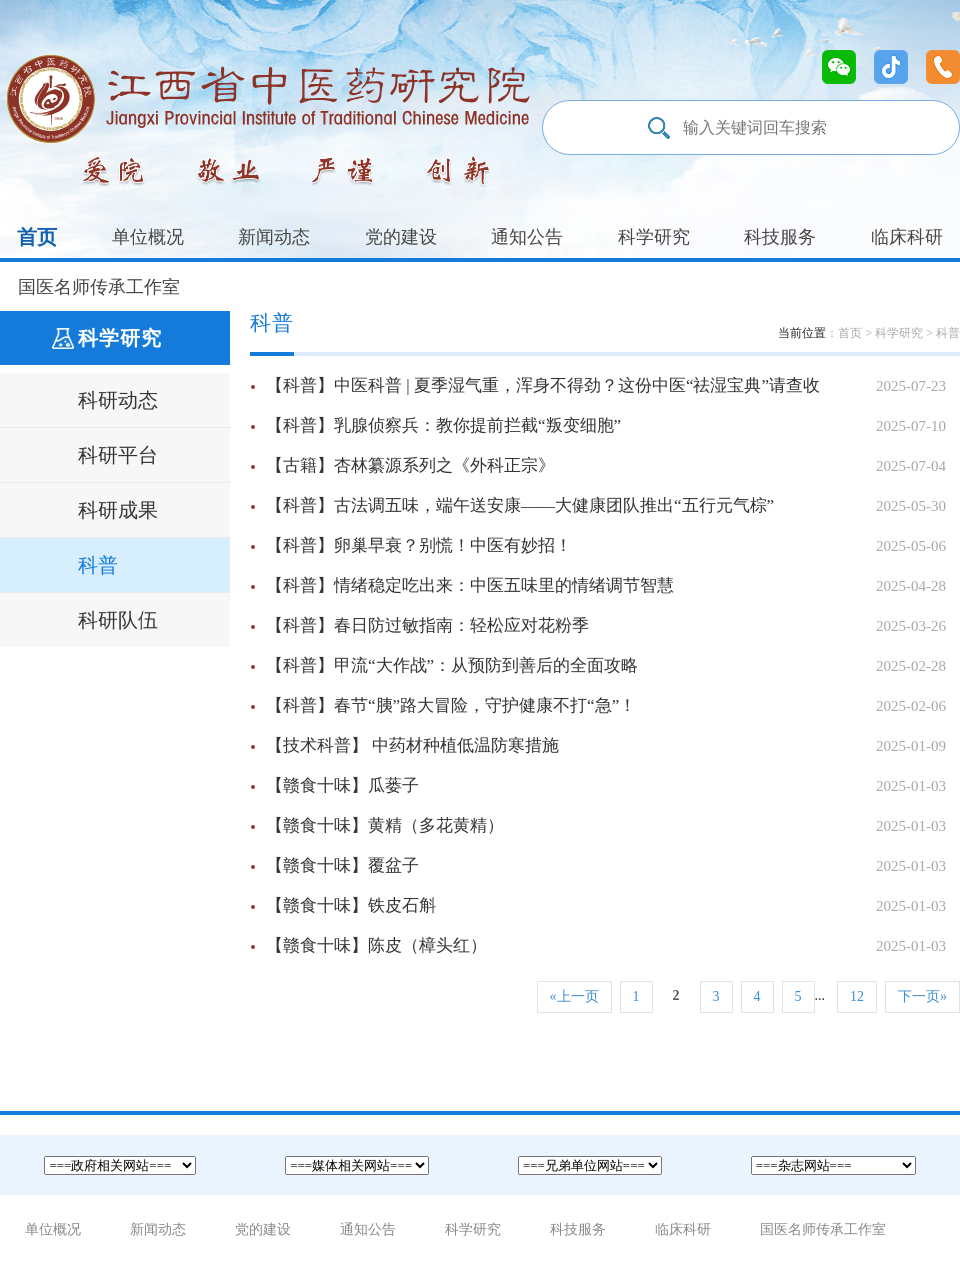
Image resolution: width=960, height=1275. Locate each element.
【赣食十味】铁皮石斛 (606, 906)
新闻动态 (274, 237)
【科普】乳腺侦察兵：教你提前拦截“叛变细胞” (606, 426)
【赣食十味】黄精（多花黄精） (606, 826)
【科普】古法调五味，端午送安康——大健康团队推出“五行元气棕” (606, 506)
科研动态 (118, 400)
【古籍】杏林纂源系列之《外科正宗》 (606, 466)
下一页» (922, 996)
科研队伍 (118, 620)
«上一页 (574, 996)
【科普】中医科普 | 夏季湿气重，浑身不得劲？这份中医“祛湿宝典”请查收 (606, 386)
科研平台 (118, 455)
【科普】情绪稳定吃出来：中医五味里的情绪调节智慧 (606, 586)
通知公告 (527, 237)
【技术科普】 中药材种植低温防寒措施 (606, 746)
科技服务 (780, 237)
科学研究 (654, 237)
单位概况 (148, 237)
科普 (98, 565)
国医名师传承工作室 (99, 287)
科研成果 (118, 510)
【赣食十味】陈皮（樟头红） (606, 946)
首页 (37, 237)
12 (857, 996)
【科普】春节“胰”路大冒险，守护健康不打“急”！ (606, 706)
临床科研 (907, 237)
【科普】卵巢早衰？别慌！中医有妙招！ (606, 546)
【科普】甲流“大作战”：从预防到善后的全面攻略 (606, 666)
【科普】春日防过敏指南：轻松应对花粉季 (606, 626)
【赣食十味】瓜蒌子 (606, 786)
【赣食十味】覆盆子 (606, 866)
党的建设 (401, 237)
